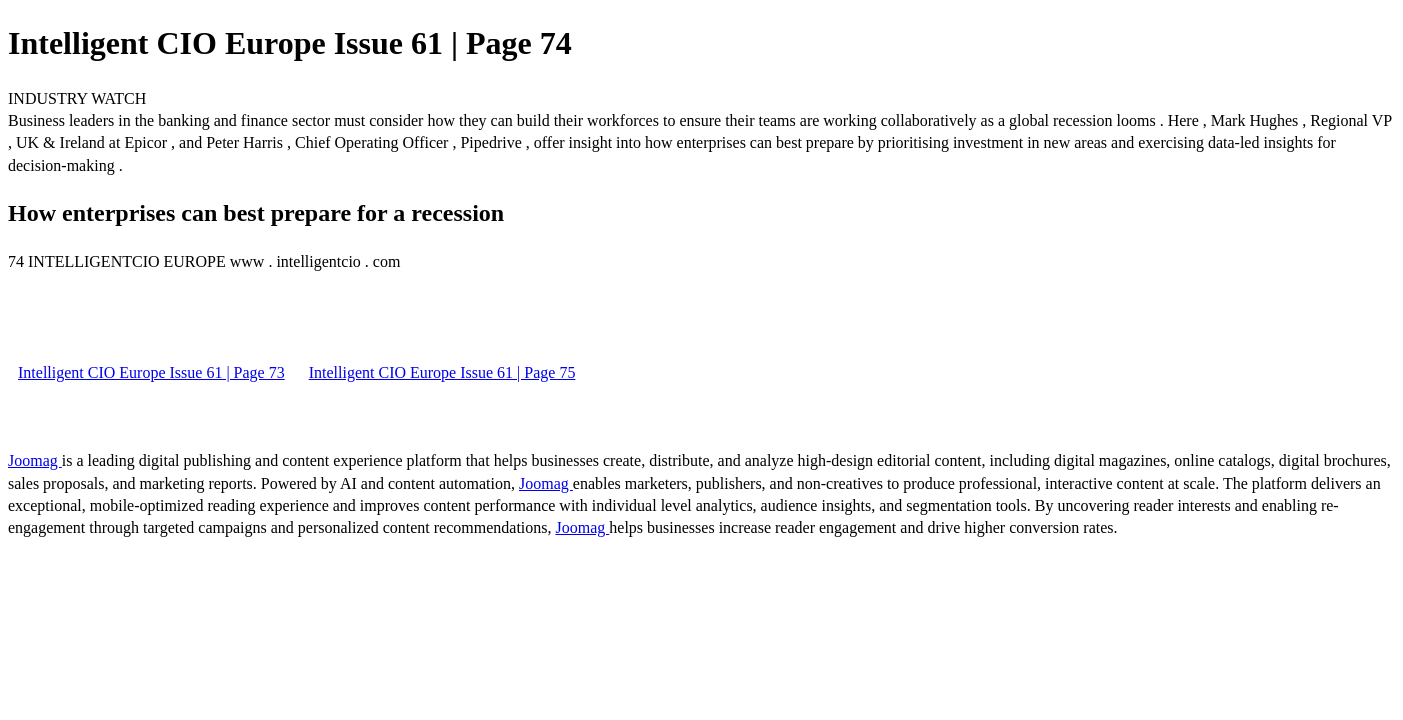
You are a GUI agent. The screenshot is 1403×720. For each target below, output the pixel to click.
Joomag (35, 460)
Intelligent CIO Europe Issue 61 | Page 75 (442, 372)
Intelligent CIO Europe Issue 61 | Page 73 (151, 372)
